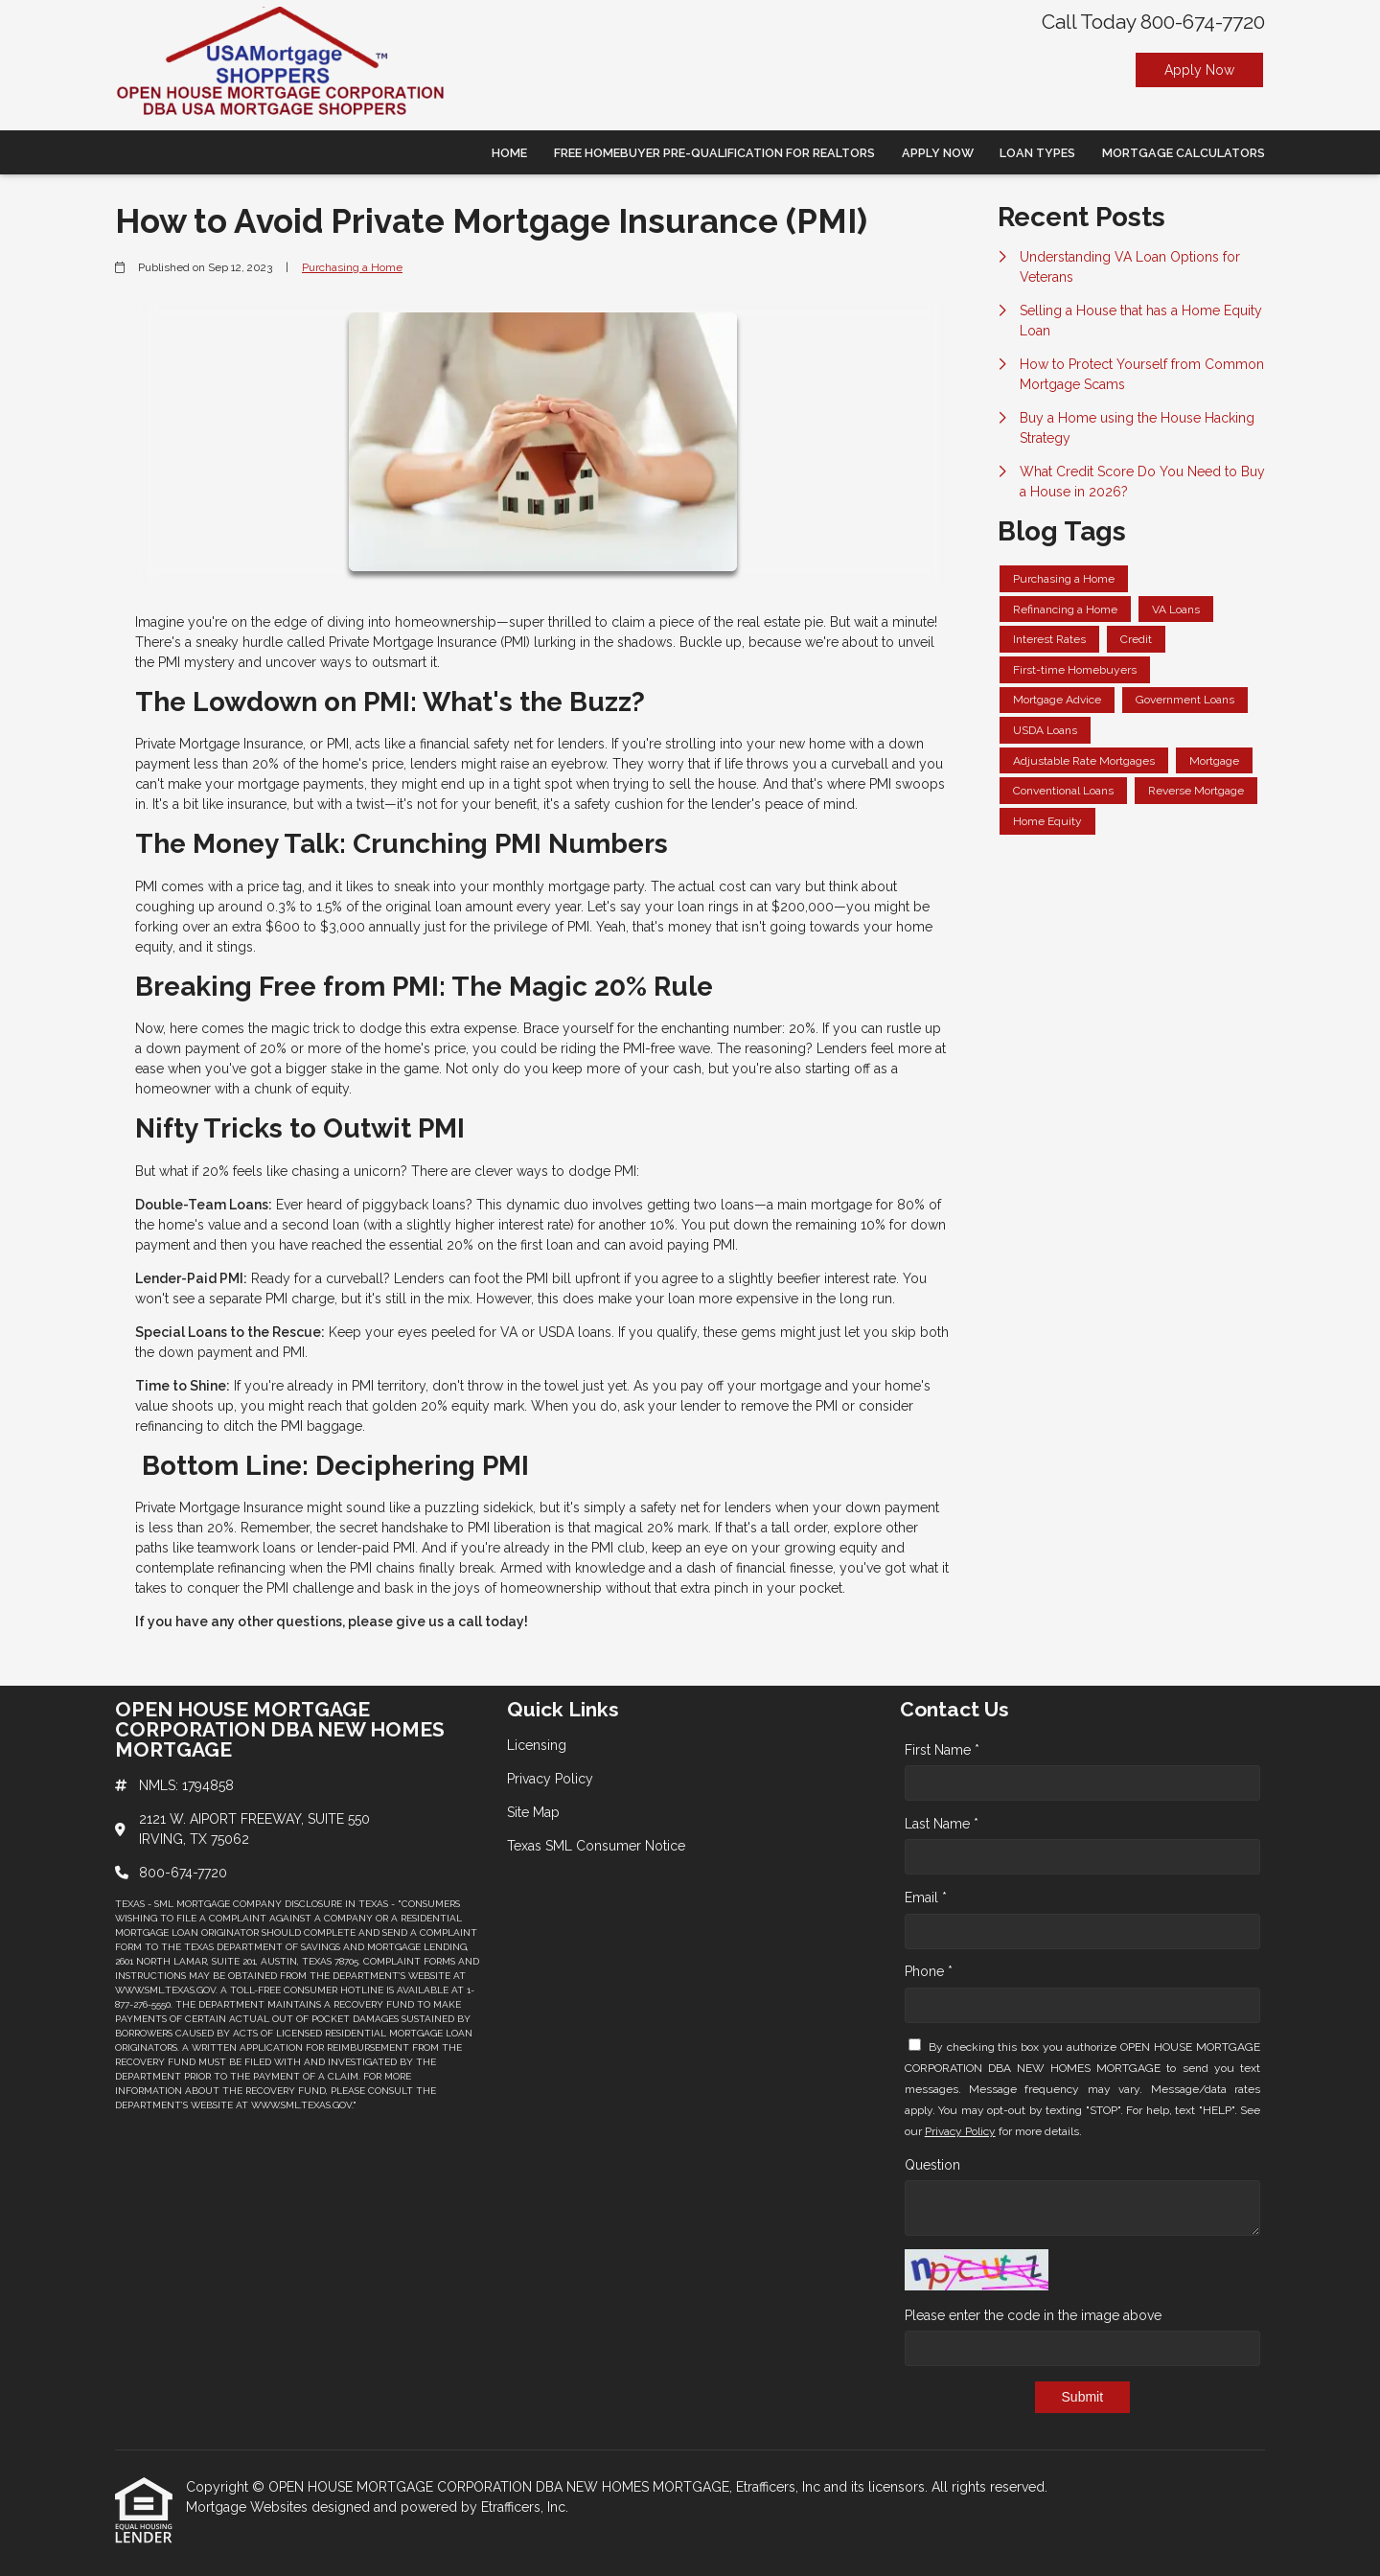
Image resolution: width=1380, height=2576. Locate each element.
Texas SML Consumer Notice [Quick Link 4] (596, 1845)
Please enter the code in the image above (1033, 2315)
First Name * (942, 1750)
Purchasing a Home (352, 267)
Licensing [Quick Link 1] (536, 1745)
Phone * (929, 1971)
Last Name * (941, 1823)
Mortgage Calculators (1183, 153)
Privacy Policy (960, 2131)
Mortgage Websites (248, 2507)
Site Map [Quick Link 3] (533, 1812)
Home (509, 153)
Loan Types (1037, 153)
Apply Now (1199, 70)
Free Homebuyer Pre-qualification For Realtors (714, 153)
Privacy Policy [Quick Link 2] (550, 1778)
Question (932, 2165)
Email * (926, 1897)
